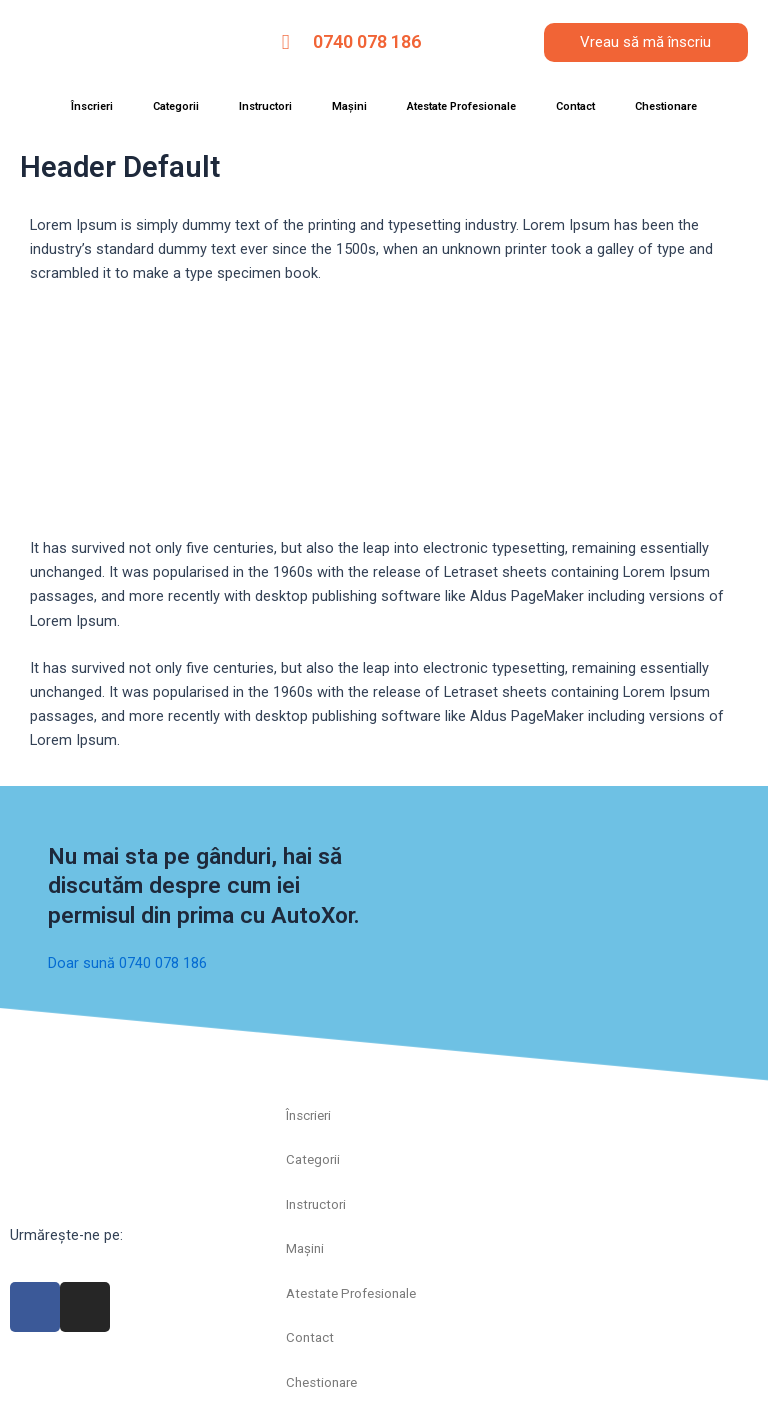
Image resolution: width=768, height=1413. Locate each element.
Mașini (349, 106)
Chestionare (666, 106)
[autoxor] (640, 1169)
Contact (575, 106)
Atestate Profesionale (461, 106)
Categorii (176, 106)
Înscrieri (92, 106)
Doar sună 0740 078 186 (127, 963)
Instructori (265, 106)
